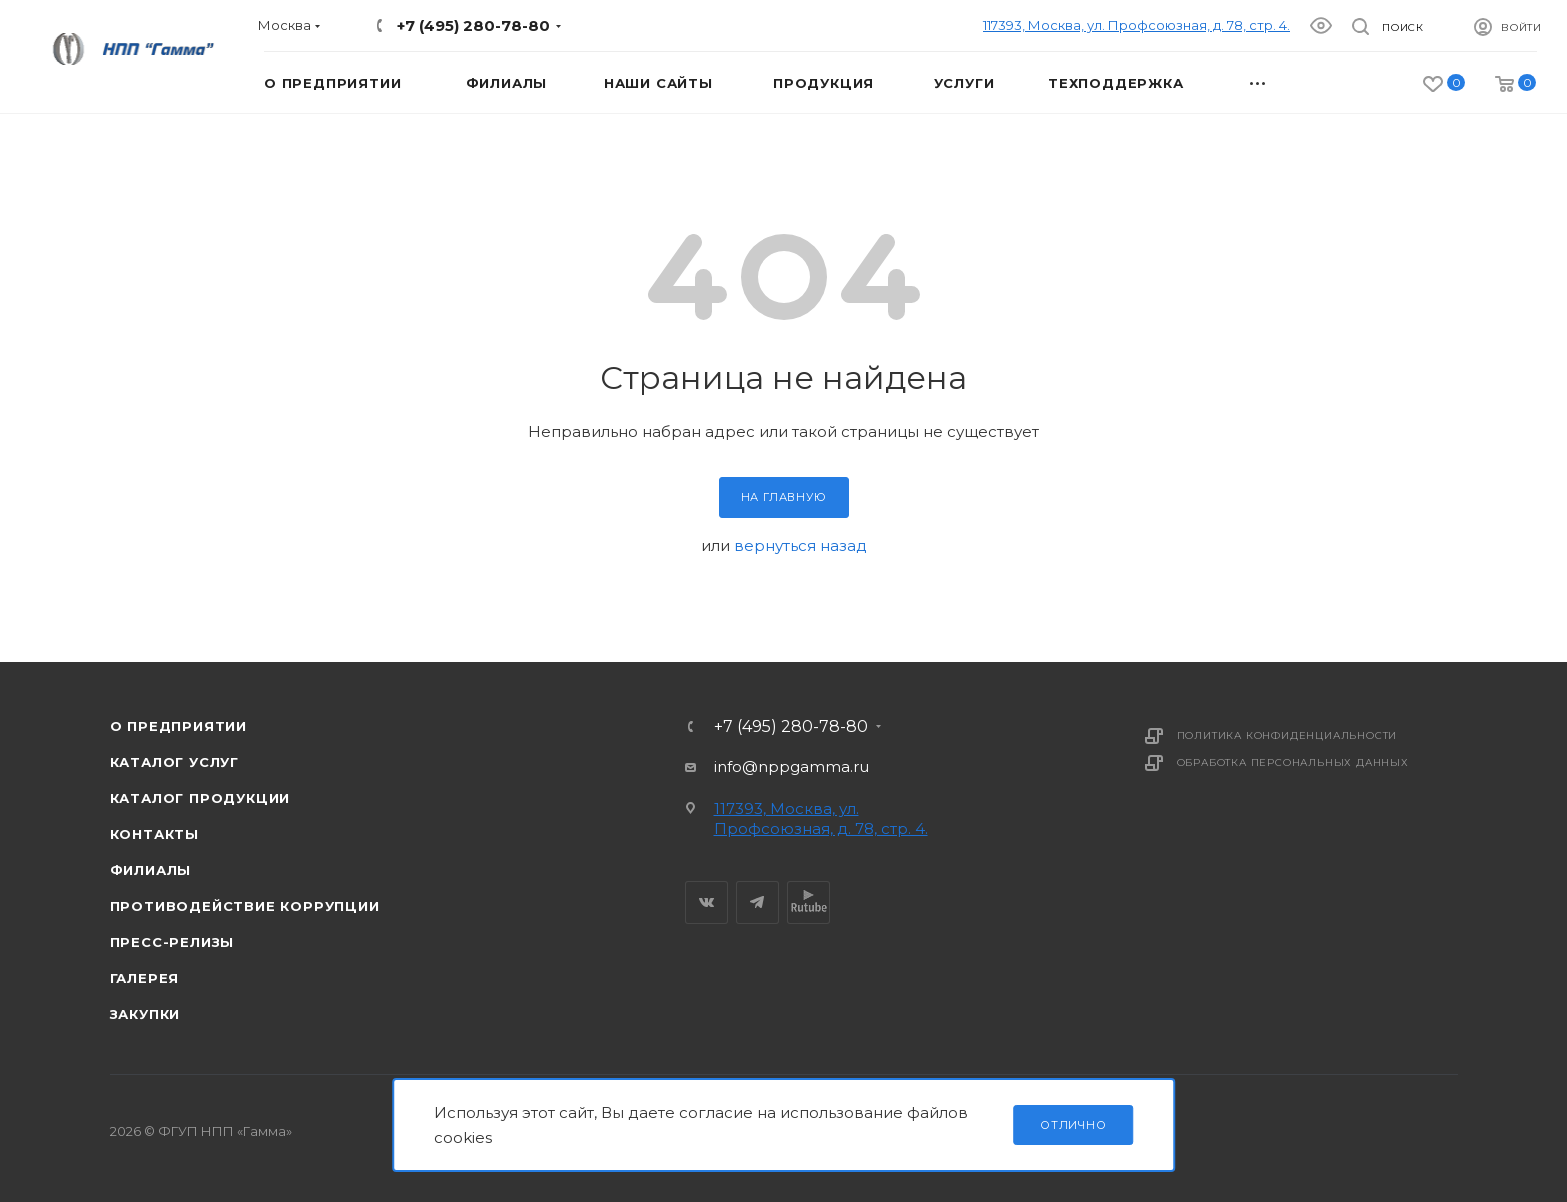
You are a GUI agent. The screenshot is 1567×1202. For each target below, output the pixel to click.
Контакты (154, 834)
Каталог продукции (200, 798)
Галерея (145, 978)
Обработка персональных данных (1293, 762)
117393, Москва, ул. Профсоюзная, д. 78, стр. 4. (1136, 25)
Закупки (145, 1014)
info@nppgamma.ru (791, 766)
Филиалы (151, 870)
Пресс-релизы (172, 942)
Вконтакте (706, 902)
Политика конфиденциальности (1287, 735)
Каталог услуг (174, 762)
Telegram (757, 902)
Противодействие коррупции (245, 906)
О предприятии (178, 726)
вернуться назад (800, 545)
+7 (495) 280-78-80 (473, 25)
